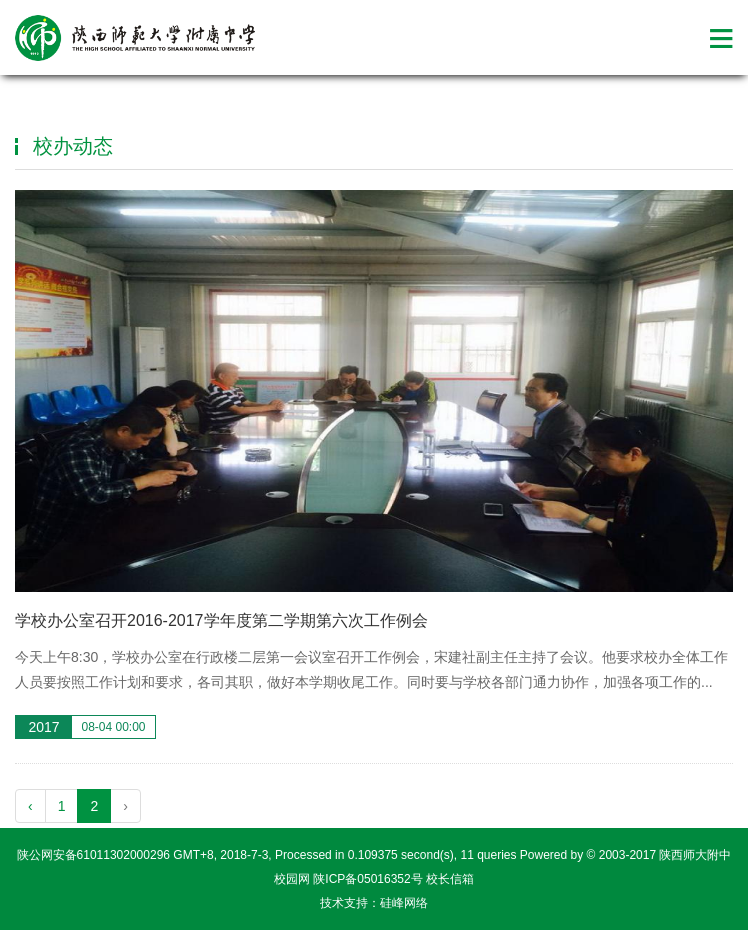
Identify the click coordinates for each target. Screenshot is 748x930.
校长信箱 (450, 879)
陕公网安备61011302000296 (93, 855)
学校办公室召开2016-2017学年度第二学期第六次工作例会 (221, 620)
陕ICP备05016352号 (367, 879)
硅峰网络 (404, 903)
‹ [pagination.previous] (30, 806)
